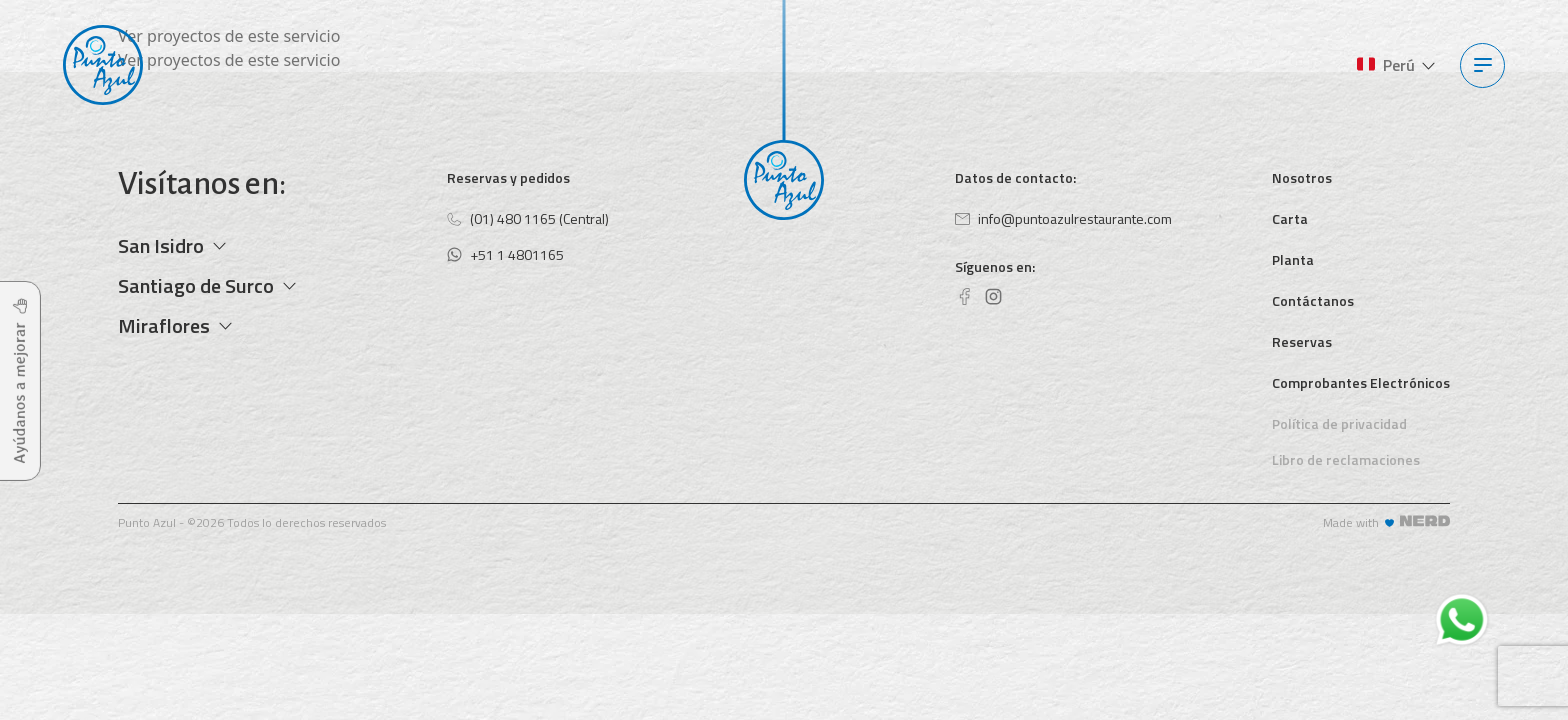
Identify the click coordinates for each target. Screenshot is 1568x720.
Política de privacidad (1339, 423)
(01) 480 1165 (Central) (528, 218)
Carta (1290, 218)
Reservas (1302, 341)
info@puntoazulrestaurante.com (1063, 218)
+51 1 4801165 (505, 254)
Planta (1293, 259)
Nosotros (1302, 177)
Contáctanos (1313, 300)
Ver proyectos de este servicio (229, 36)
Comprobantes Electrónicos (1361, 382)
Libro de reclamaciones (1346, 459)
